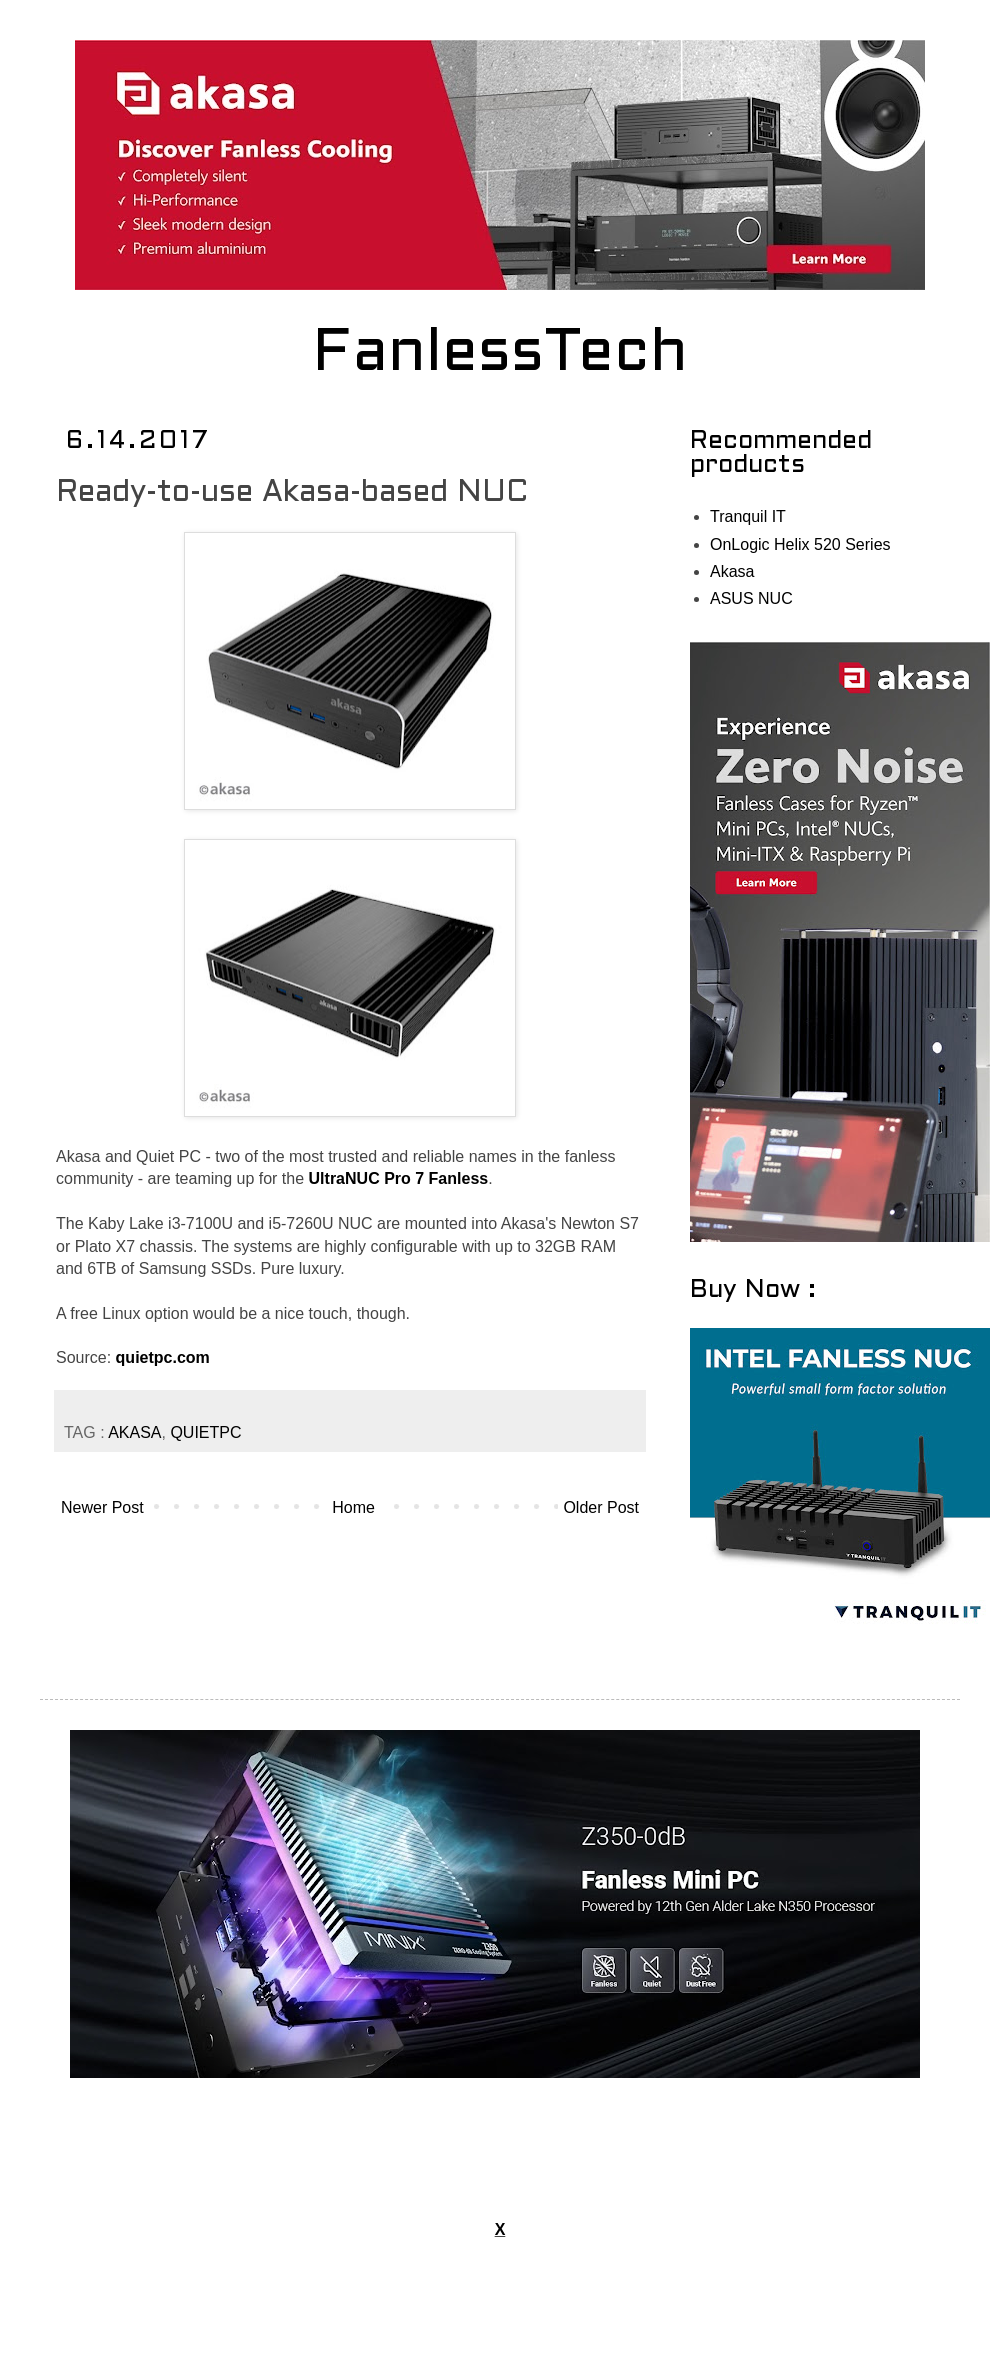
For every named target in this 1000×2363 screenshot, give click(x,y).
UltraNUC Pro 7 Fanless (399, 1178)
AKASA (134, 1432)
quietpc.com (163, 1357)
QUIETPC (205, 1432)
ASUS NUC (751, 598)
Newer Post (102, 1507)
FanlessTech (500, 355)
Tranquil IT (748, 516)
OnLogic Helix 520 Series (800, 544)
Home (353, 1507)
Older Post (601, 1507)
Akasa (732, 571)
